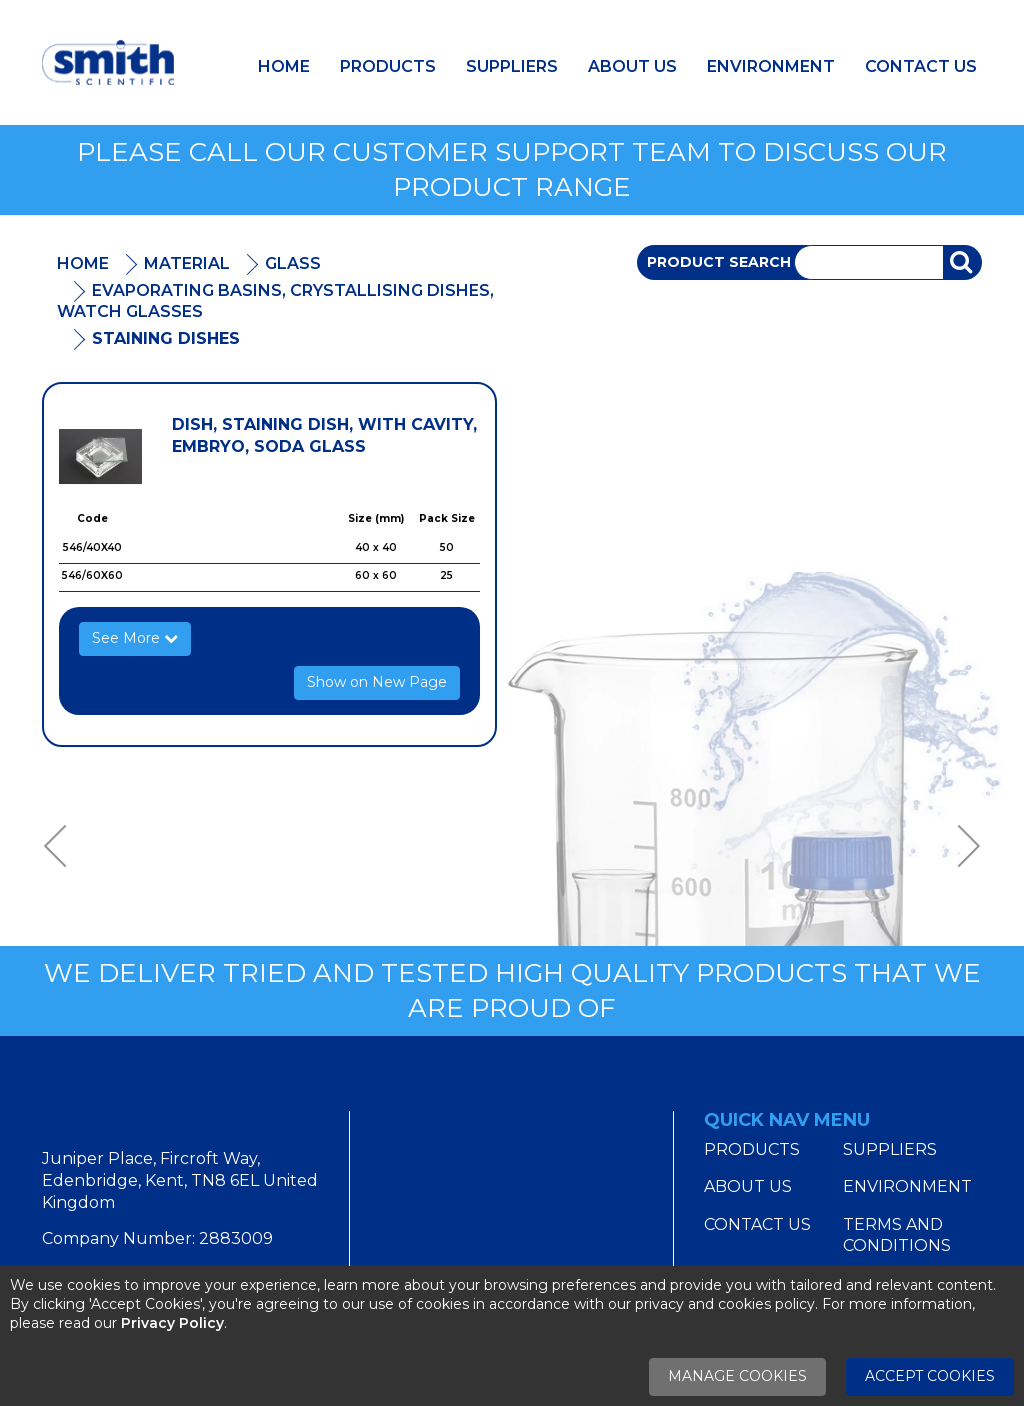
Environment (771, 66)
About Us (632, 66)
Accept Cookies (930, 1376)
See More (135, 638)
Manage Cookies (737, 1376)
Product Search (719, 262)
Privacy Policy (172, 1323)
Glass (293, 263)
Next (962, 846)
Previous (62, 846)
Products (388, 66)
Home (284, 66)
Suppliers (512, 66)
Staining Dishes (166, 338)
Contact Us (921, 66)
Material (187, 263)
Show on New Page (377, 682)
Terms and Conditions (897, 1235)
